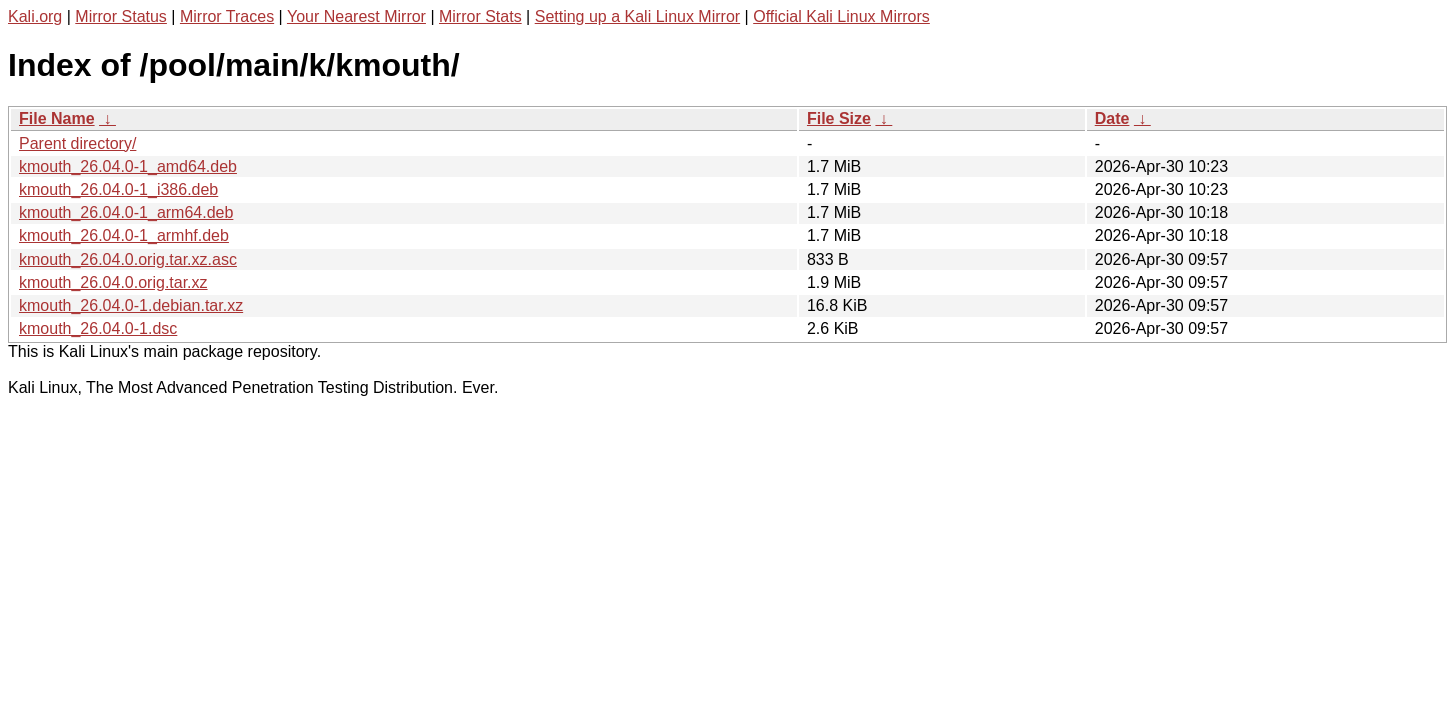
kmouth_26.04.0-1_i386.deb (118, 189)
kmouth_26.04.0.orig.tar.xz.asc (128, 259)
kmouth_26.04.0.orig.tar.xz (113, 282)
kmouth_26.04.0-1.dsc (98, 328)
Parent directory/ (77, 143)
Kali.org (35, 16)
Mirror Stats (480, 16)
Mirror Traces (227, 16)
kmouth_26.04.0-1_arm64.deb (126, 212)
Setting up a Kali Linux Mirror (637, 16)
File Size (839, 118)
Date (1112, 118)
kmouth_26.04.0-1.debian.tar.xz (131, 305)
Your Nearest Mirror (356, 16)
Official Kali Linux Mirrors (841, 16)
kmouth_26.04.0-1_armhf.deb (124, 235)
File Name (57, 118)
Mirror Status (121, 16)
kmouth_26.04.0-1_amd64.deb (128, 166)
